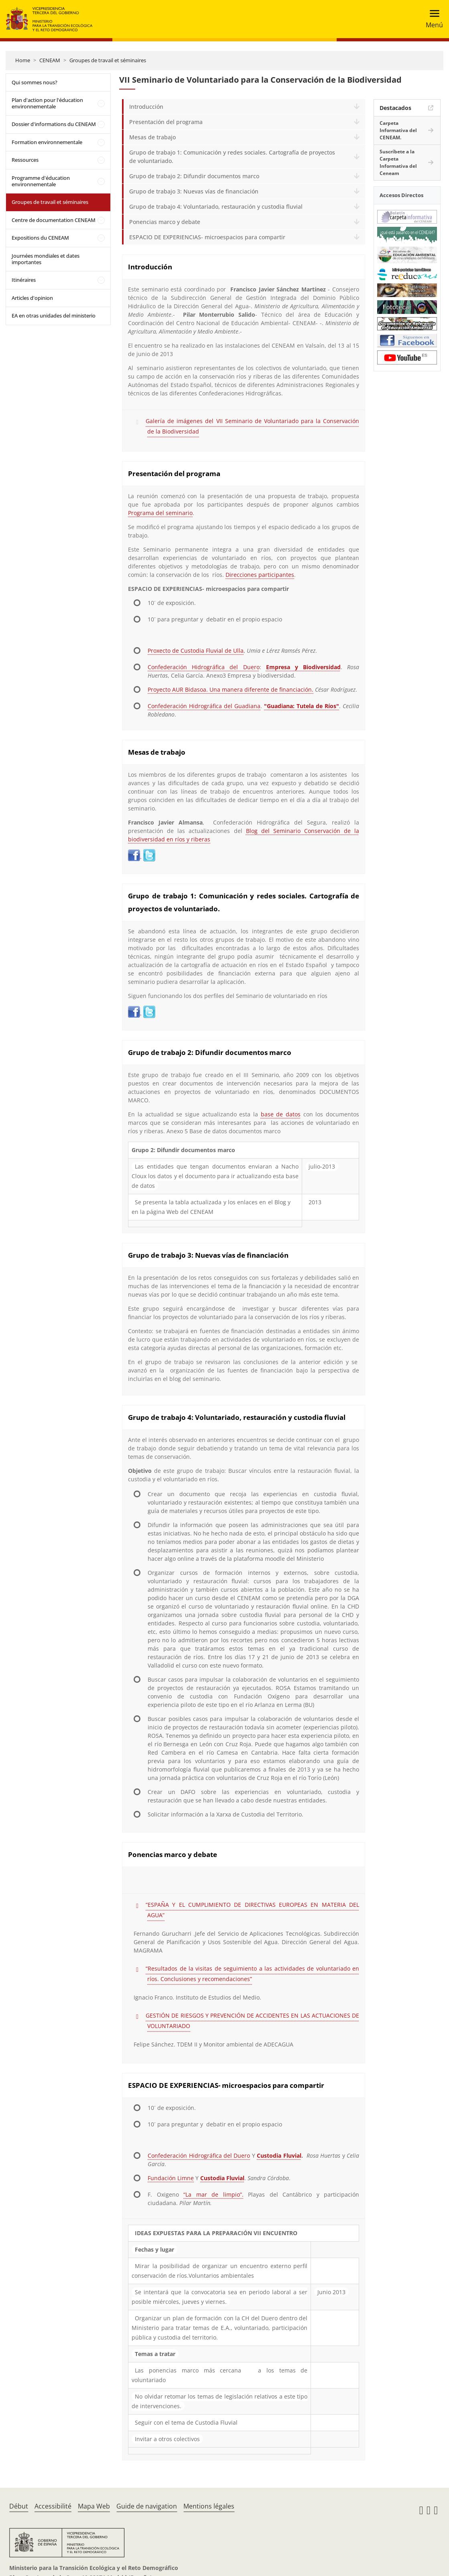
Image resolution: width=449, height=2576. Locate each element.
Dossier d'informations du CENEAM (54, 124)
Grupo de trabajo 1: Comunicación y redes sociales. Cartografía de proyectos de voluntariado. (232, 157)
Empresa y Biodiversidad (303, 667)
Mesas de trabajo (152, 137)
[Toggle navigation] (432, 19)
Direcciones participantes (260, 574)
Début (18, 2506)
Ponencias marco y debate (164, 222)
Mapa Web (94, 2506)
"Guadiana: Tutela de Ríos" (301, 706)
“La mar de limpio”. (213, 2194)
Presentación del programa (166, 122)
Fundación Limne (171, 2178)
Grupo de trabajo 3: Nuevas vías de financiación (193, 191)
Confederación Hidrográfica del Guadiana (204, 706)
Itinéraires (24, 279)
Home (22, 60)
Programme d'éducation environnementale (41, 181)
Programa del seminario (160, 513)
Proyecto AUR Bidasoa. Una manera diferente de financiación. (230, 689)
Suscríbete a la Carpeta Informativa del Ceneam (398, 162)
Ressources (25, 159)
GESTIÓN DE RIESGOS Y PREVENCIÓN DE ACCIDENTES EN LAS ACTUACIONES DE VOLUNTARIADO (252, 2021)
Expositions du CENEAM (40, 237)
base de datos (281, 1114)
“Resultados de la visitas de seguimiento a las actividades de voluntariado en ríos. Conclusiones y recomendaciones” (252, 1974)
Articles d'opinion (32, 297)
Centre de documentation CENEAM (53, 220)
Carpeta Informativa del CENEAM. (398, 130)
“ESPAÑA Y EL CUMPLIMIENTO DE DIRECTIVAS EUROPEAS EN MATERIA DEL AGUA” (252, 1910)
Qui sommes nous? (34, 82)
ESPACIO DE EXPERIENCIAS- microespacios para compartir (207, 237)
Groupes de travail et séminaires (107, 60)
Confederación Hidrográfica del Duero (203, 667)
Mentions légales (208, 2506)
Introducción (146, 106)
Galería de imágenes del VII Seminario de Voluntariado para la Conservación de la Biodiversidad (252, 426)
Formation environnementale (47, 142)
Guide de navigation (146, 2506)
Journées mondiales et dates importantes (45, 259)
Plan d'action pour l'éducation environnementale (47, 103)
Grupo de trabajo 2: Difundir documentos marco (194, 176)
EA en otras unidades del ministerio (53, 315)
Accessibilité (53, 2506)
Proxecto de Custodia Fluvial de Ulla (196, 650)
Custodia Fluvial (279, 2155)
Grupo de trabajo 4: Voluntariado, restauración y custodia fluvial (216, 206)
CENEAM (49, 60)
